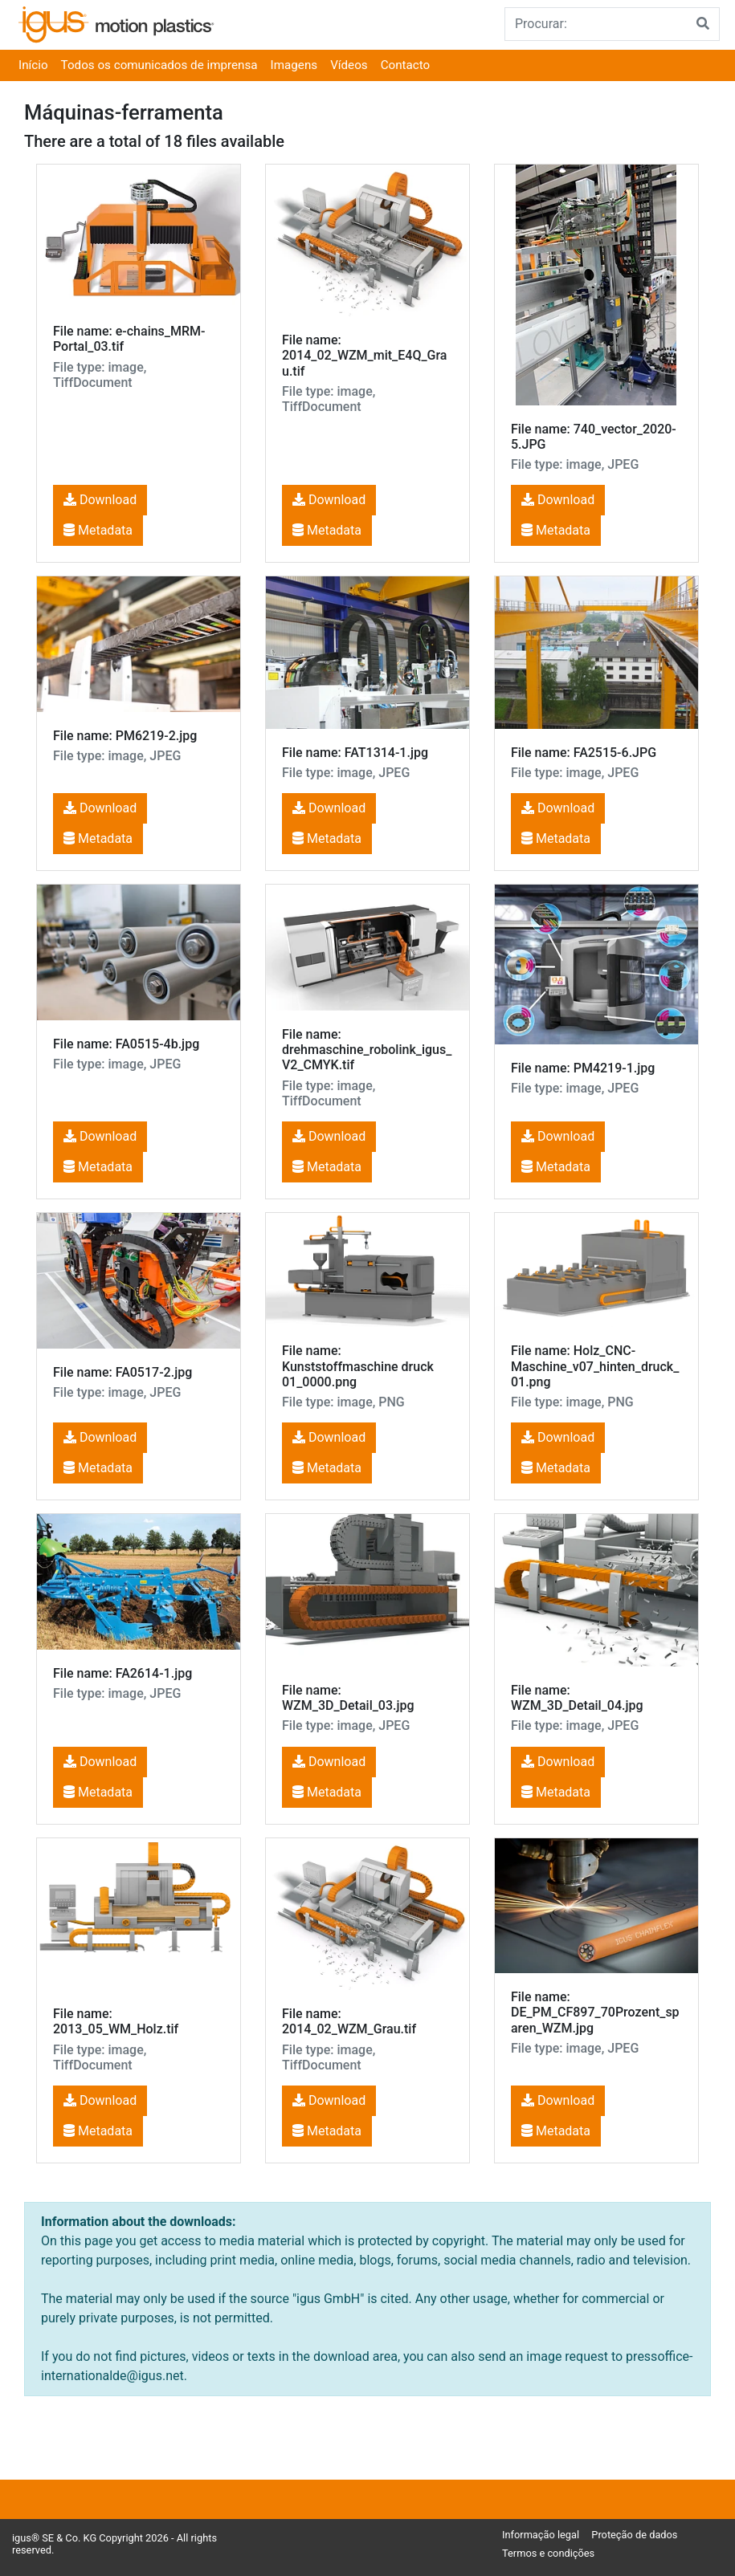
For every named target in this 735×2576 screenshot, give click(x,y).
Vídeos (349, 65)
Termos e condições (548, 2553)
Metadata (98, 530)
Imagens (294, 65)
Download (100, 499)
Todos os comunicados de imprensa (159, 65)
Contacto (406, 65)
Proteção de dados (634, 2535)
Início (33, 65)
